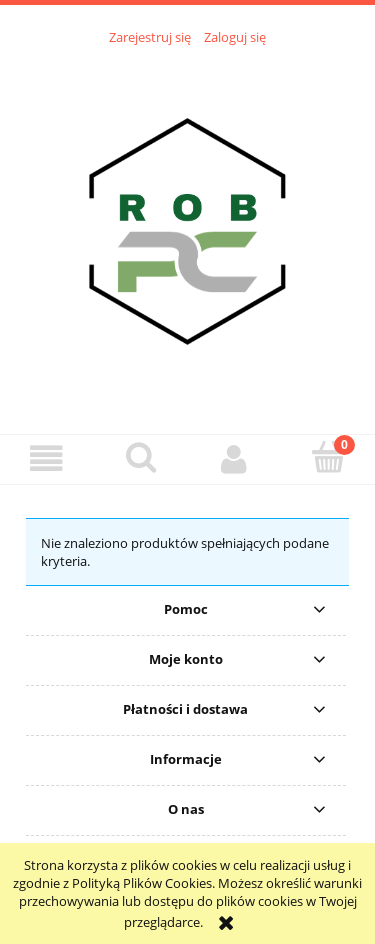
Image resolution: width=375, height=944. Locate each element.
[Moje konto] (235, 458)
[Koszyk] (328, 457)
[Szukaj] (141, 457)
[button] (47, 458)
